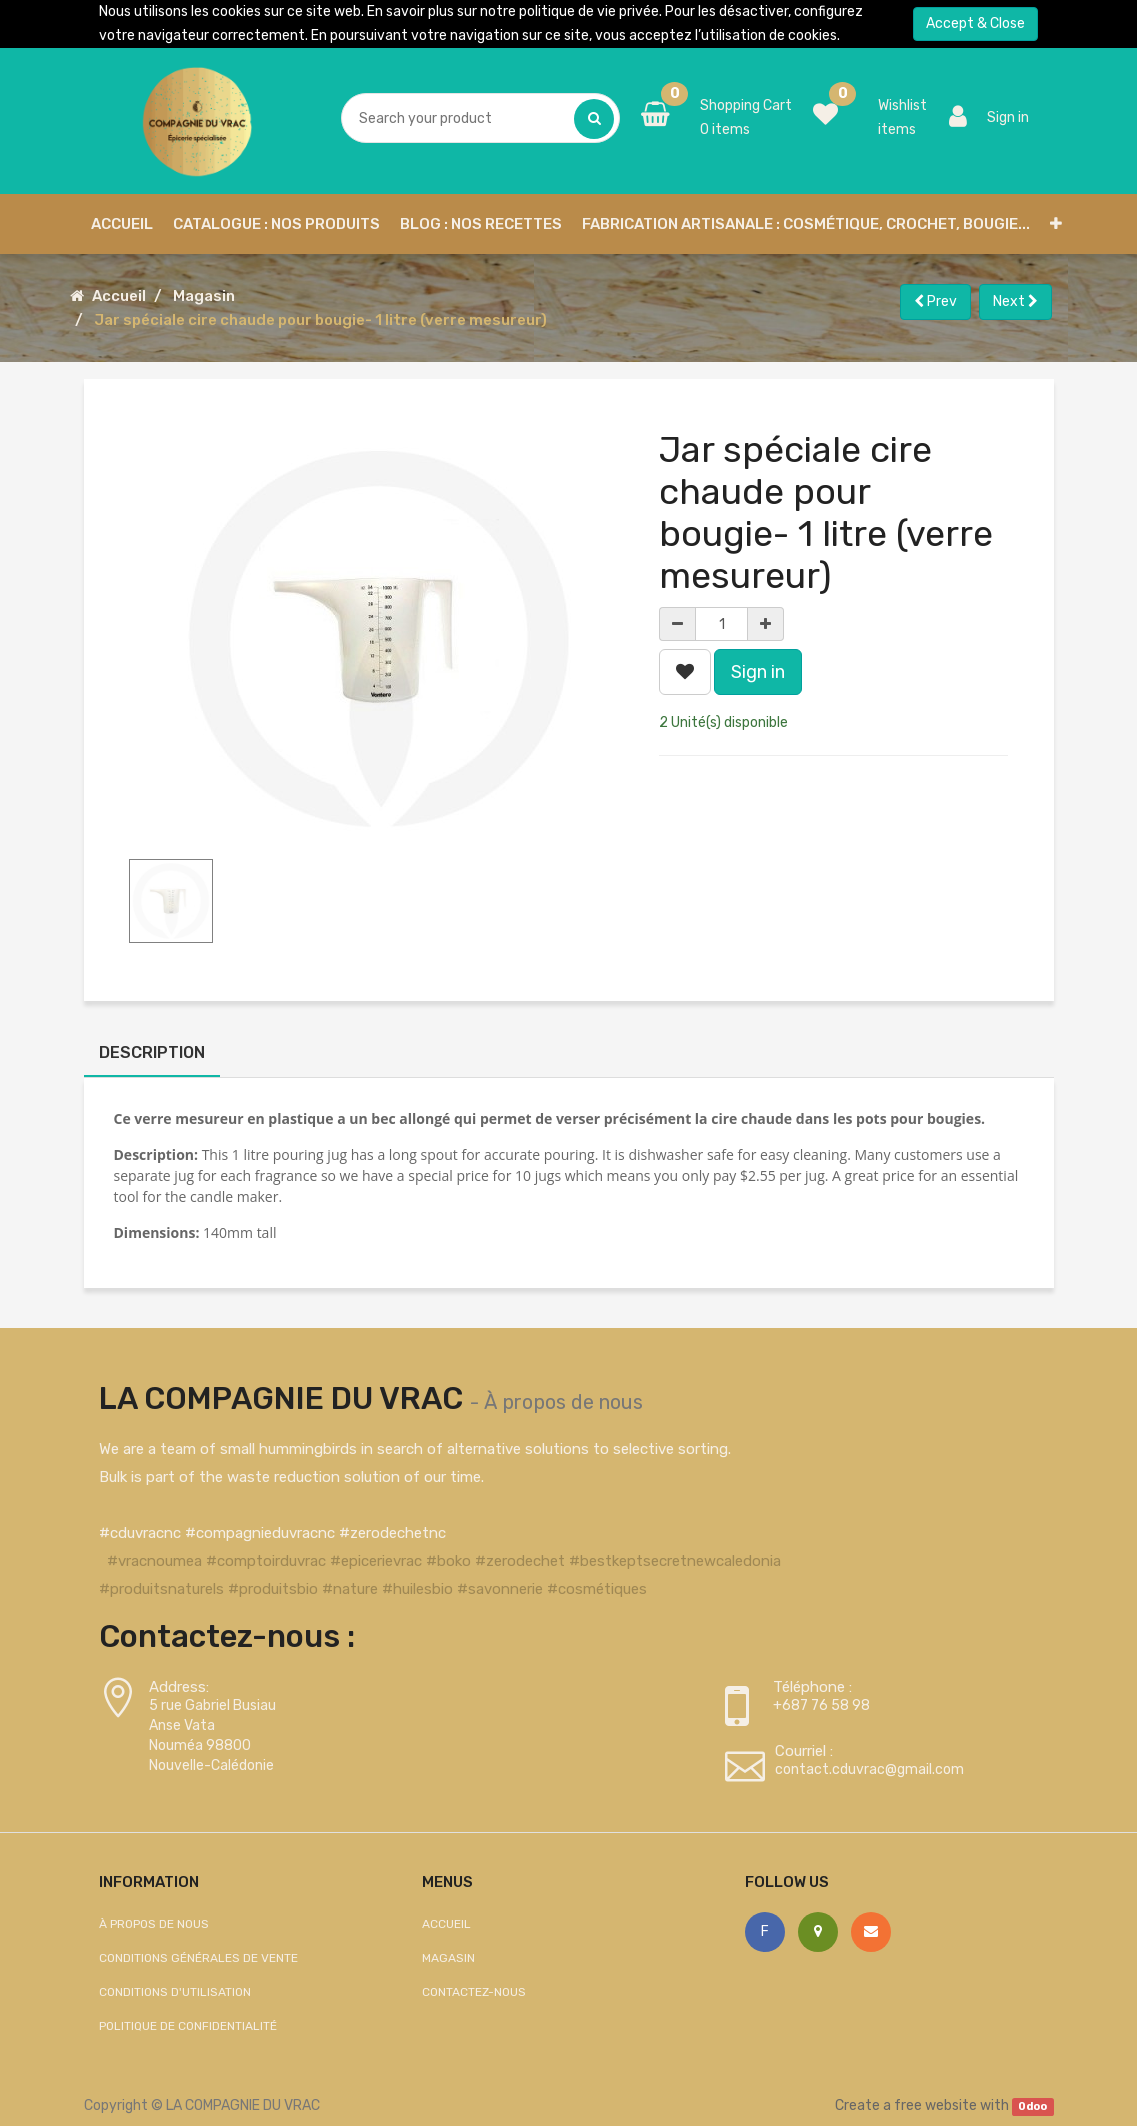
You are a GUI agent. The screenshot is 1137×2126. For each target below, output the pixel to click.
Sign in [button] (758, 672)
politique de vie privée (589, 11)
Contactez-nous (474, 1992)
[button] (1056, 224)
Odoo (1032, 2106)
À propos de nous (563, 1402)
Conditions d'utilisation (175, 1992)
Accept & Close (975, 23)
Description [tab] (152, 1052)
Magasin (204, 296)
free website (935, 2105)
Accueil (119, 296)
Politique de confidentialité (188, 2026)
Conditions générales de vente (198, 1958)
